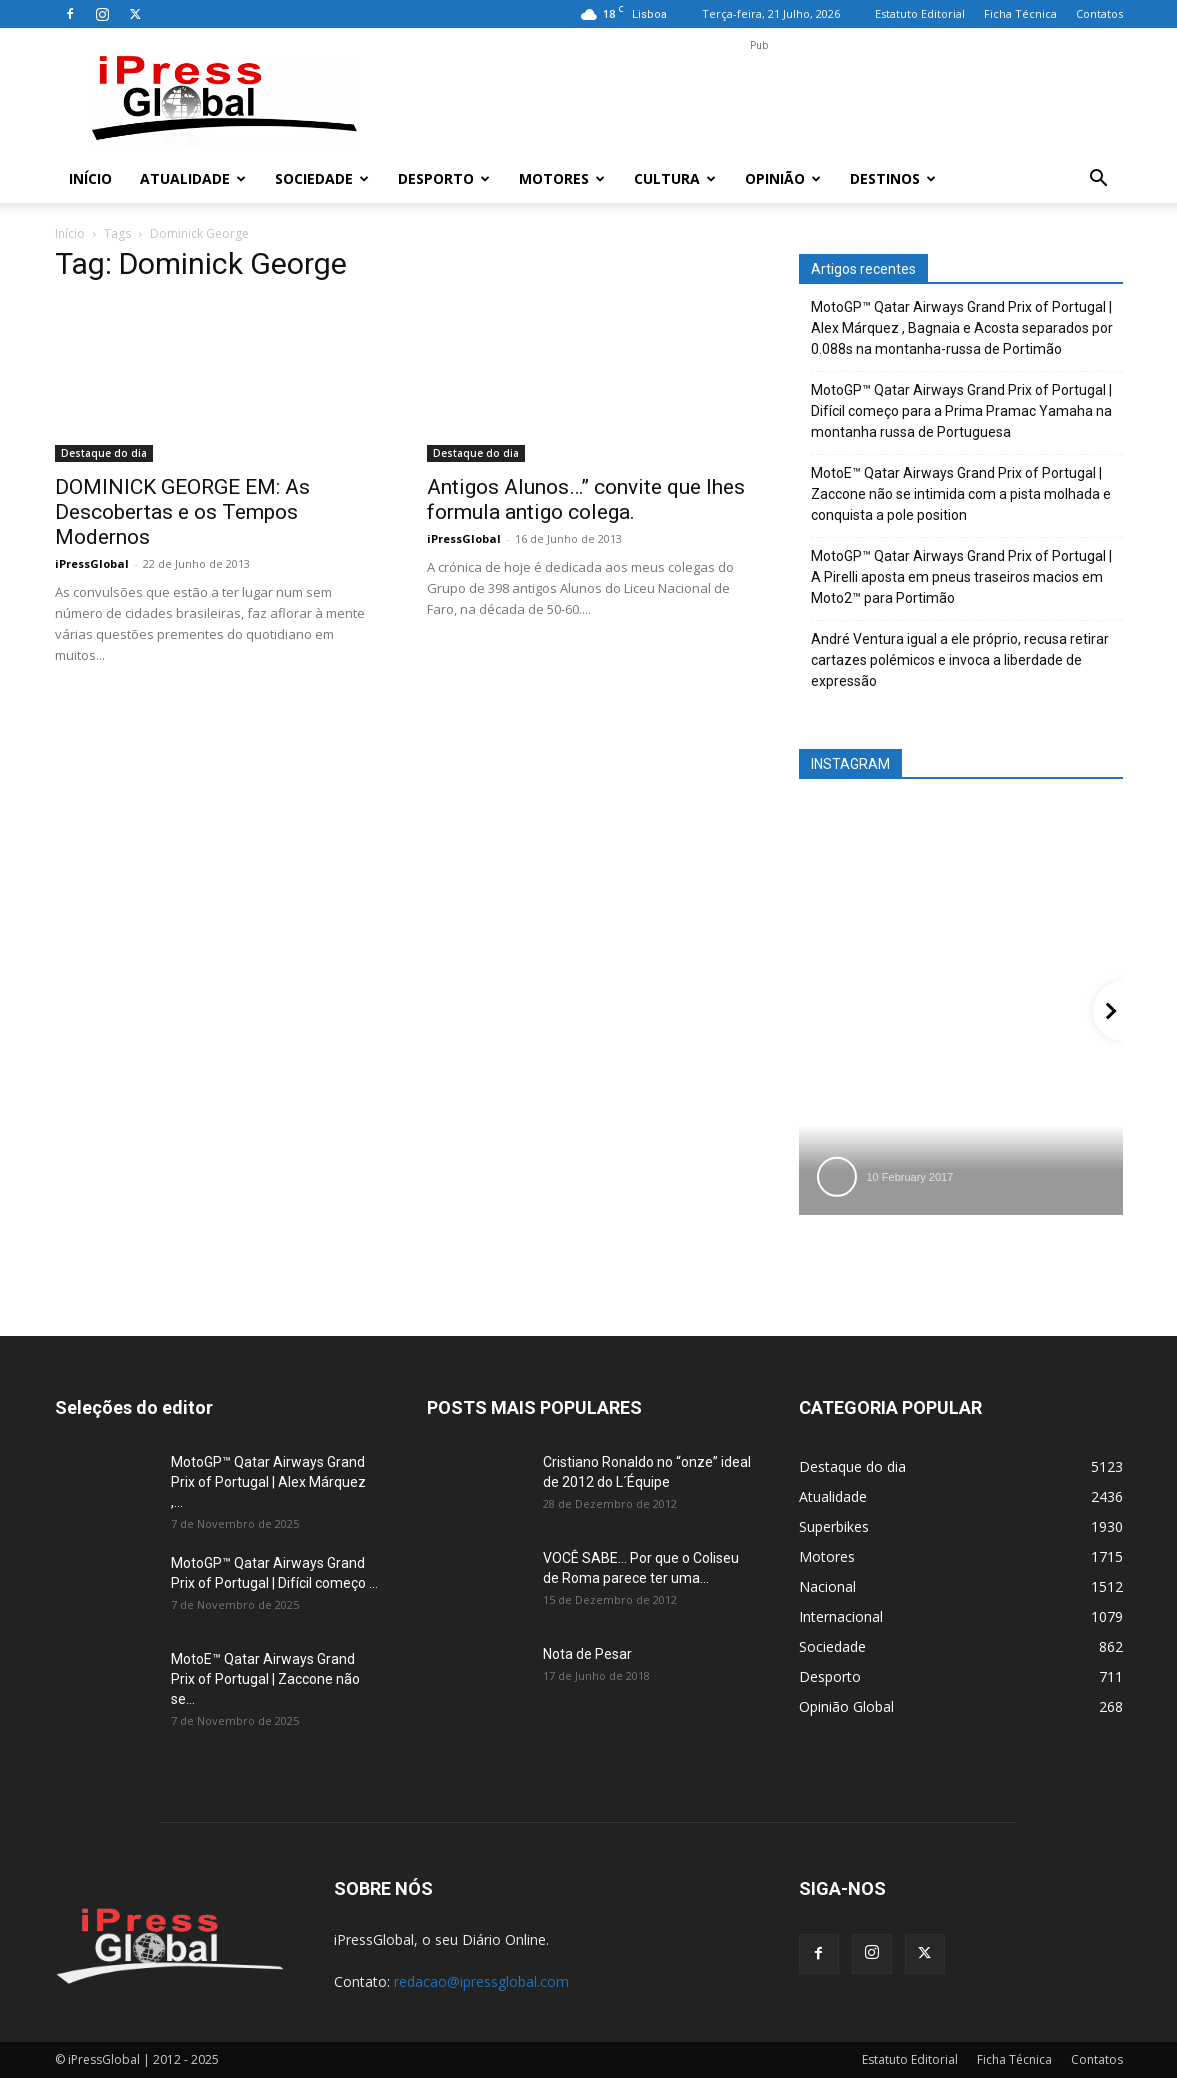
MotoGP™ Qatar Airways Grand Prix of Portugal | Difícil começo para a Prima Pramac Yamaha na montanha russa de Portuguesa (961, 411)
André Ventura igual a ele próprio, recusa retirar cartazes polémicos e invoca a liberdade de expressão (960, 660)
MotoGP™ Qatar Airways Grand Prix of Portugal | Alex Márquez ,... (268, 1482)
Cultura (675, 178)
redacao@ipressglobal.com (481, 1981)
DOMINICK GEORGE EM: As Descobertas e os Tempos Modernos (182, 512)
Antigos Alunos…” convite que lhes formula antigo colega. (586, 499)
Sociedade (322, 178)
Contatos (1099, 13)
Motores (562, 178)
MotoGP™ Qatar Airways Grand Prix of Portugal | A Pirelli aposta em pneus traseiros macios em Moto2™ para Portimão (961, 577)
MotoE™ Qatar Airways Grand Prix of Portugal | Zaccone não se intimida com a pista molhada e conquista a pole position (961, 494)
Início (90, 178)
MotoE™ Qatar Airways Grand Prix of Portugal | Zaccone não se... (265, 1679)
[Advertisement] (759, 101)
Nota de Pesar (587, 1654)
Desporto (444, 178)
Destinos (893, 178)
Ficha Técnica (1020, 13)
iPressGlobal (92, 563)
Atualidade (193, 178)
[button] (1099, 180)
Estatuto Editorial (920, 13)
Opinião (783, 178)
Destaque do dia (104, 453)
